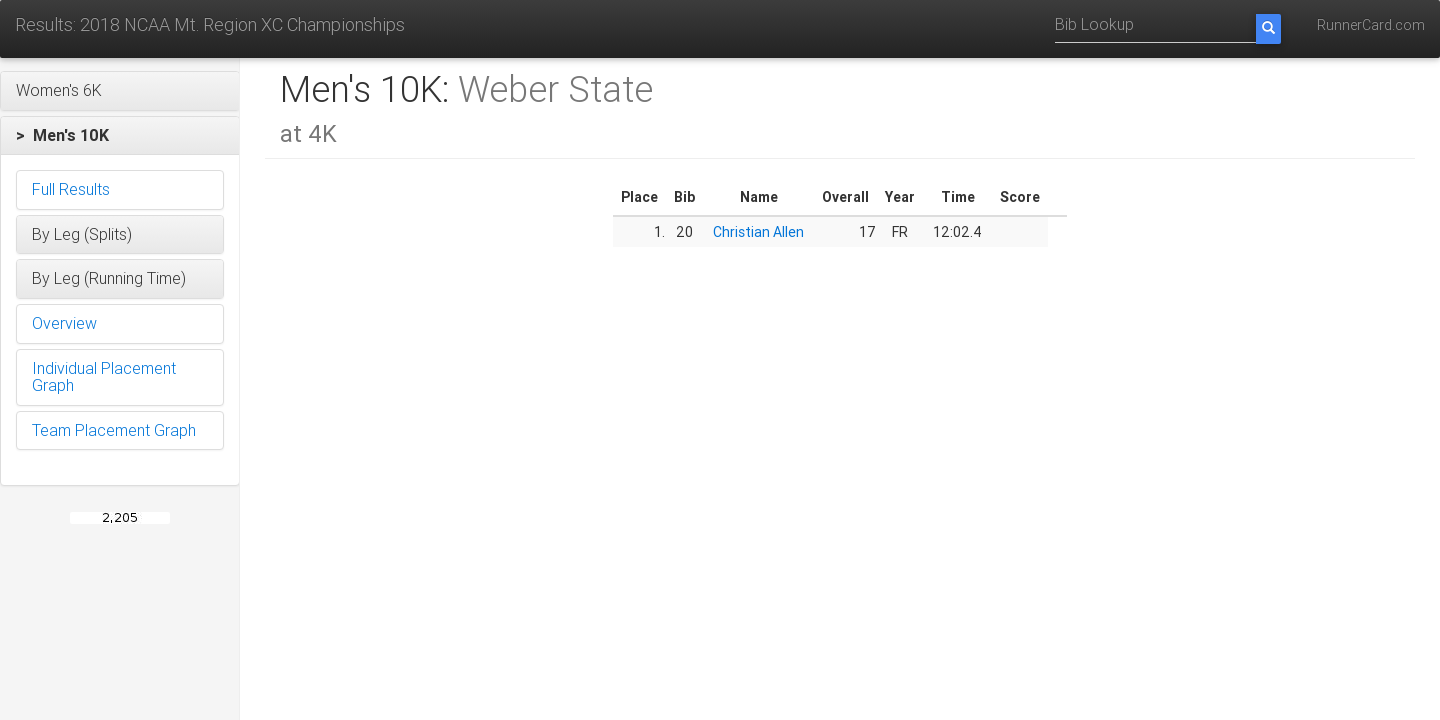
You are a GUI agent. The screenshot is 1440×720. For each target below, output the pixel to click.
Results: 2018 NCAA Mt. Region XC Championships (210, 24)
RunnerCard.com (1371, 25)
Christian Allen (758, 232)
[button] (120, 91)
